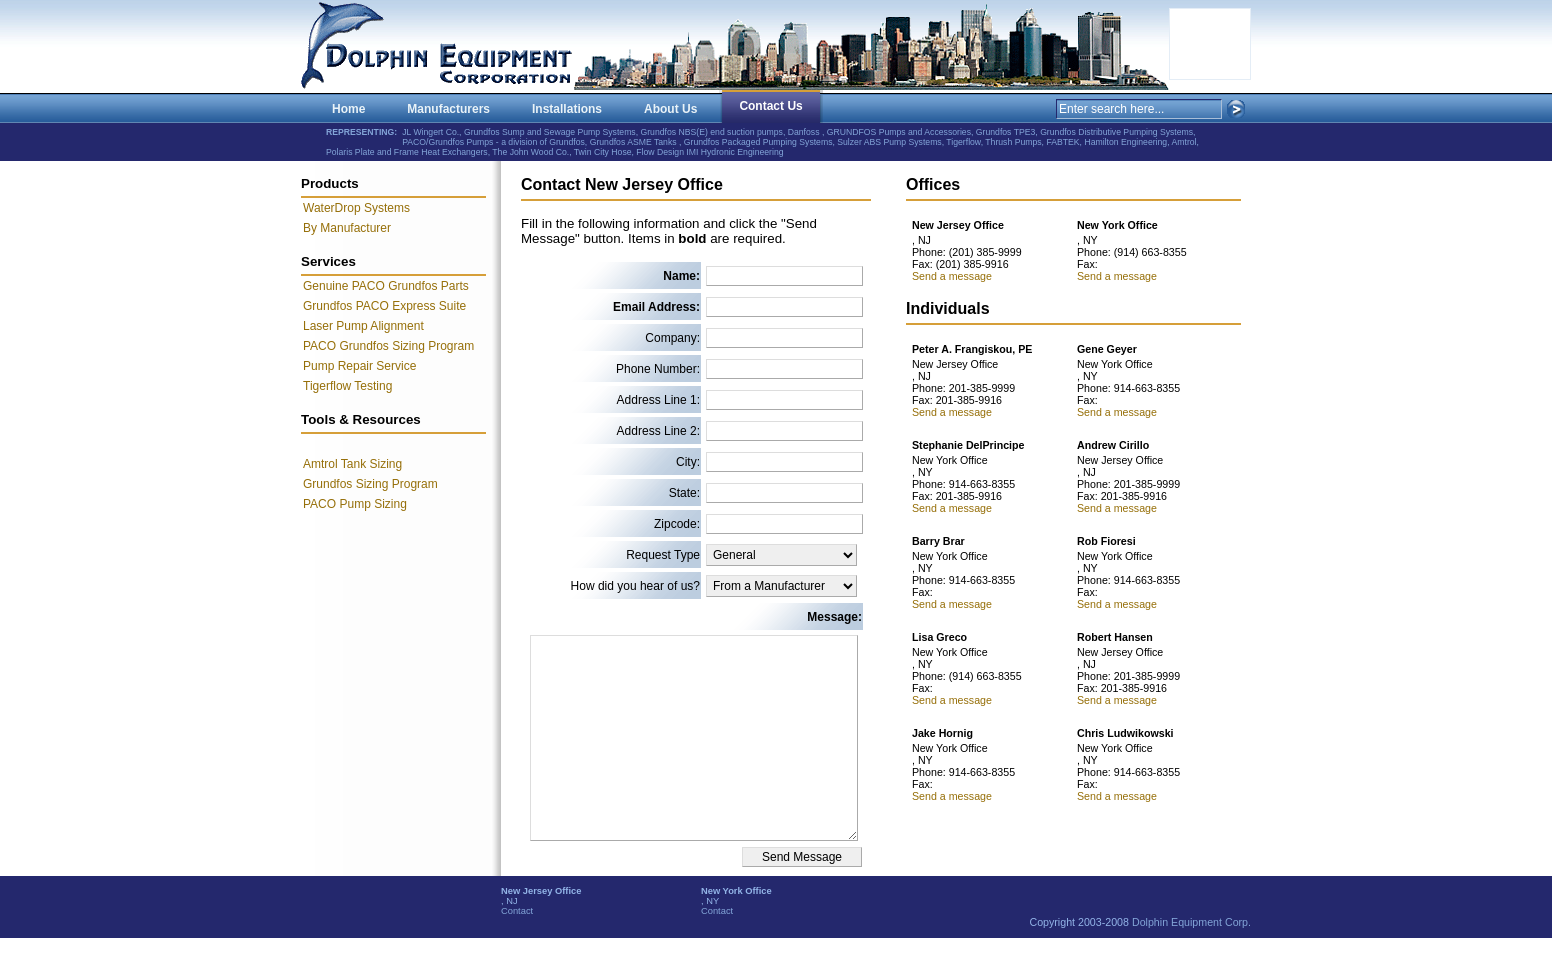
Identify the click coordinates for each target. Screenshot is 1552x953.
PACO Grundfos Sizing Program (388, 346)
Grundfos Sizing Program (370, 484)
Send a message (952, 276)
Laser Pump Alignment (363, 326)
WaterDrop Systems (356, 208)
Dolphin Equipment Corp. (1191, 922)
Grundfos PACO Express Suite (384, 306)
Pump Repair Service (359, 366)
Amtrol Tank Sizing (352, 464)
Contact (517, 911)
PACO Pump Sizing (355, 504)
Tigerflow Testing (347, 386)
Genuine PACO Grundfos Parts (386, 286)
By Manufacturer (347, 228)
